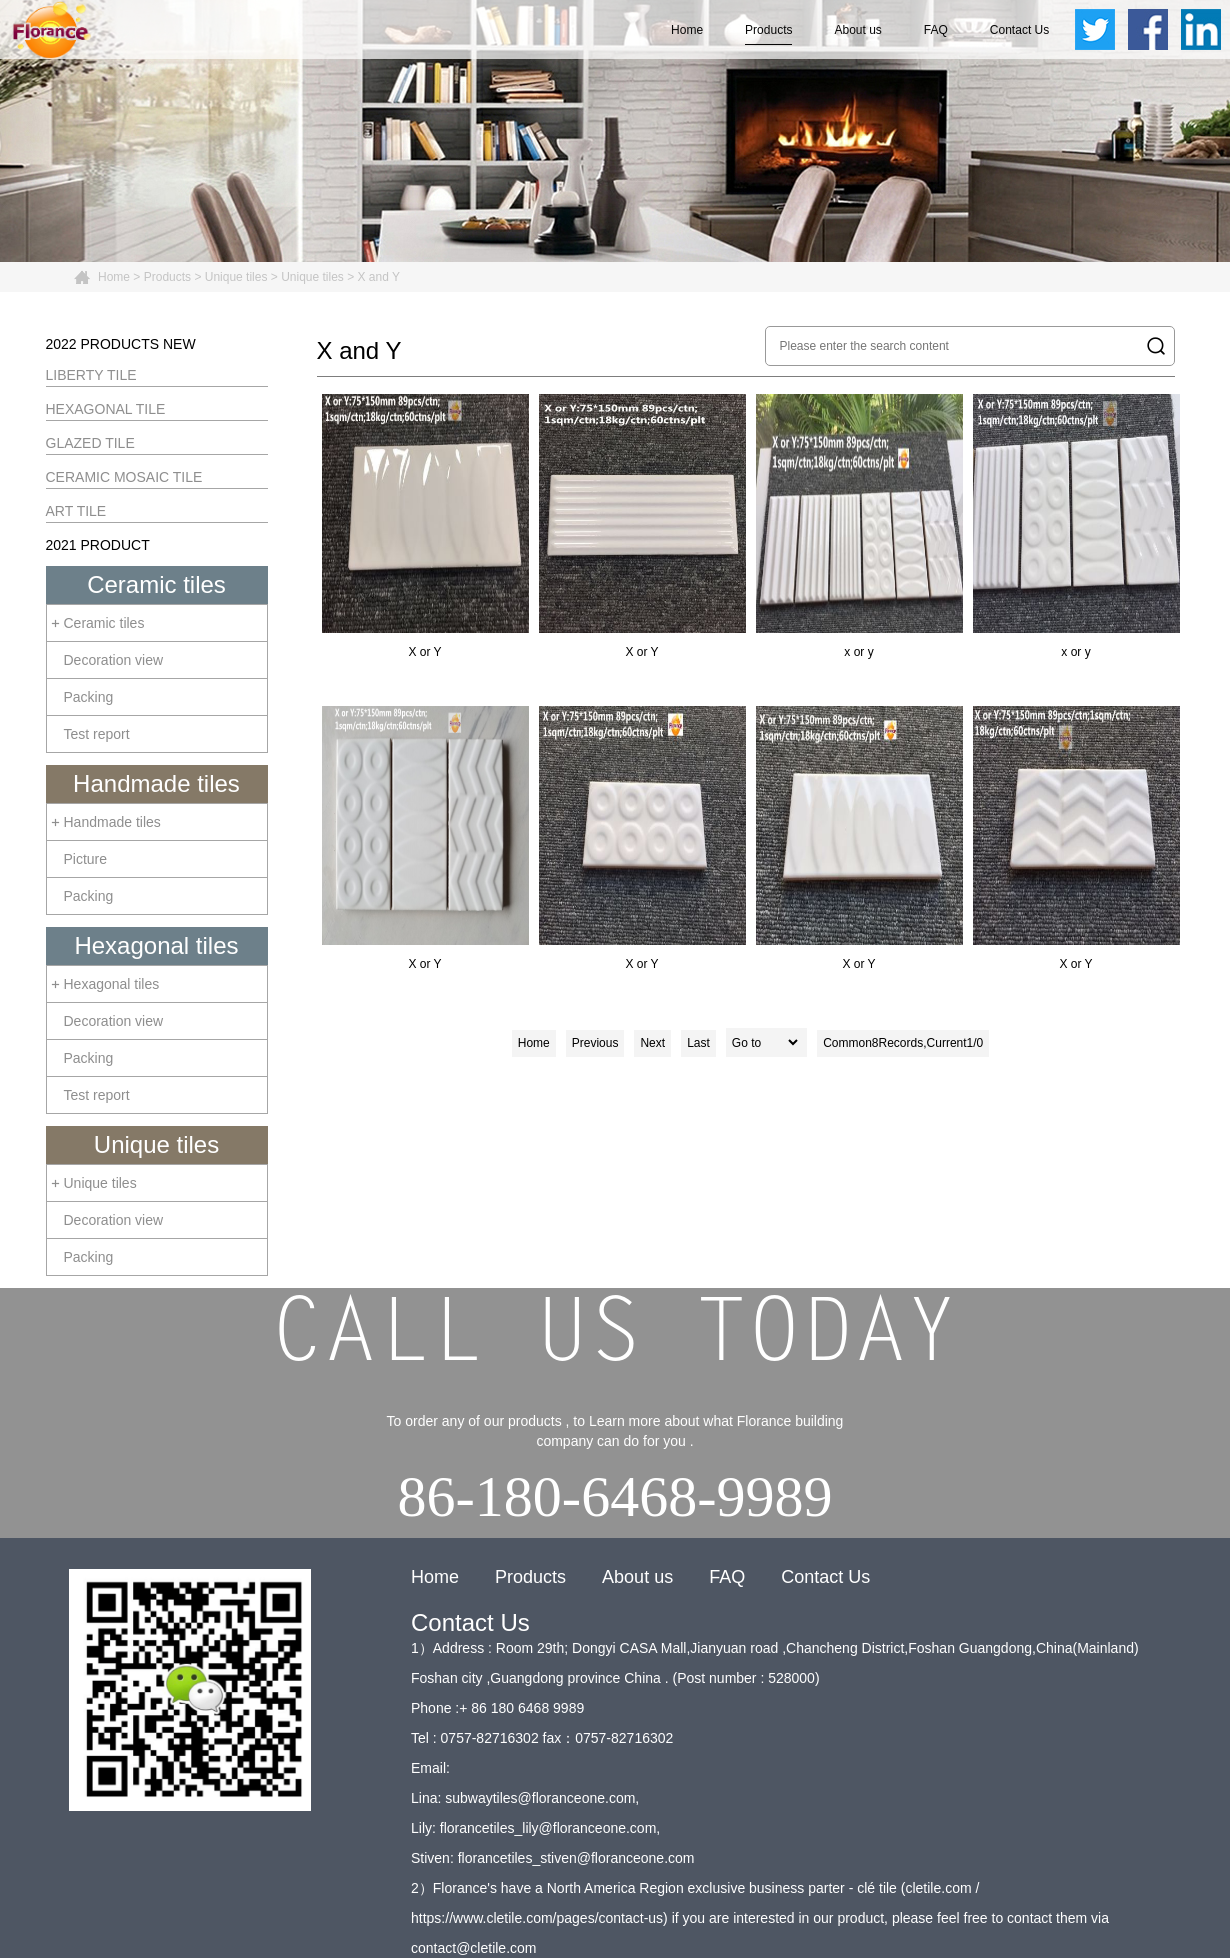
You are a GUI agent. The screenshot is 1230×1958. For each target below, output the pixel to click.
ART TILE (76, 511)
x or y (859, 526)
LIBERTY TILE (91, 375)
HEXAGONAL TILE (106, 409)
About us (857, 30)
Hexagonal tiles (156, 945)
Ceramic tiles (156, 584)
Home (687, 30)
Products (768, 30)
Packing (89, 697)
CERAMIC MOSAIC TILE (124, 477)
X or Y (425, 526)
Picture (86, 859)
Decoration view (114, 660)
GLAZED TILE (90, 443)
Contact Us (1019, 30)
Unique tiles (236, 277)
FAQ (936, 30)
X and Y (379, 277)
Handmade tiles (156, 783)
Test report (97, 734)
